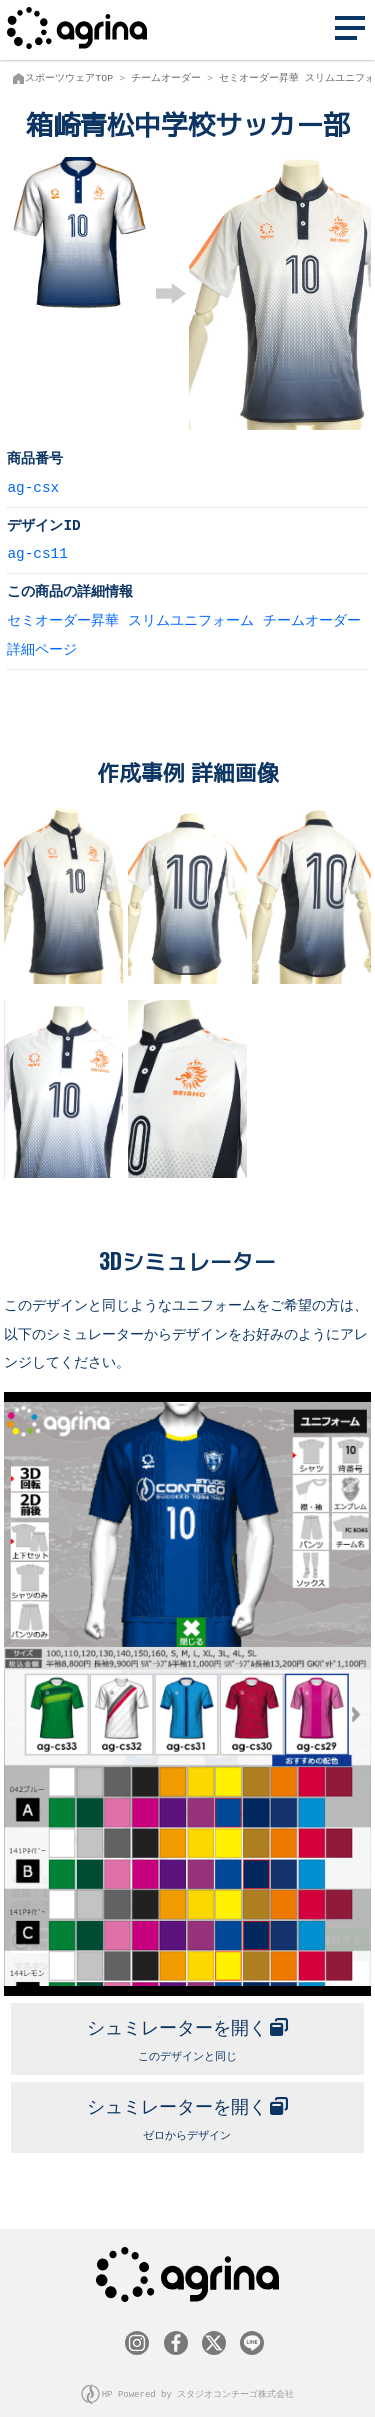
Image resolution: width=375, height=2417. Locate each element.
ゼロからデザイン (187, 2110)
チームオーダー (166, 78)
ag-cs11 (37, 552)
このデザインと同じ (187, 2033)
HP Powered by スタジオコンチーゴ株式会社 (198, 2385)
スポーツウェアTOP (69, 78)
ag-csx (33, 486)
